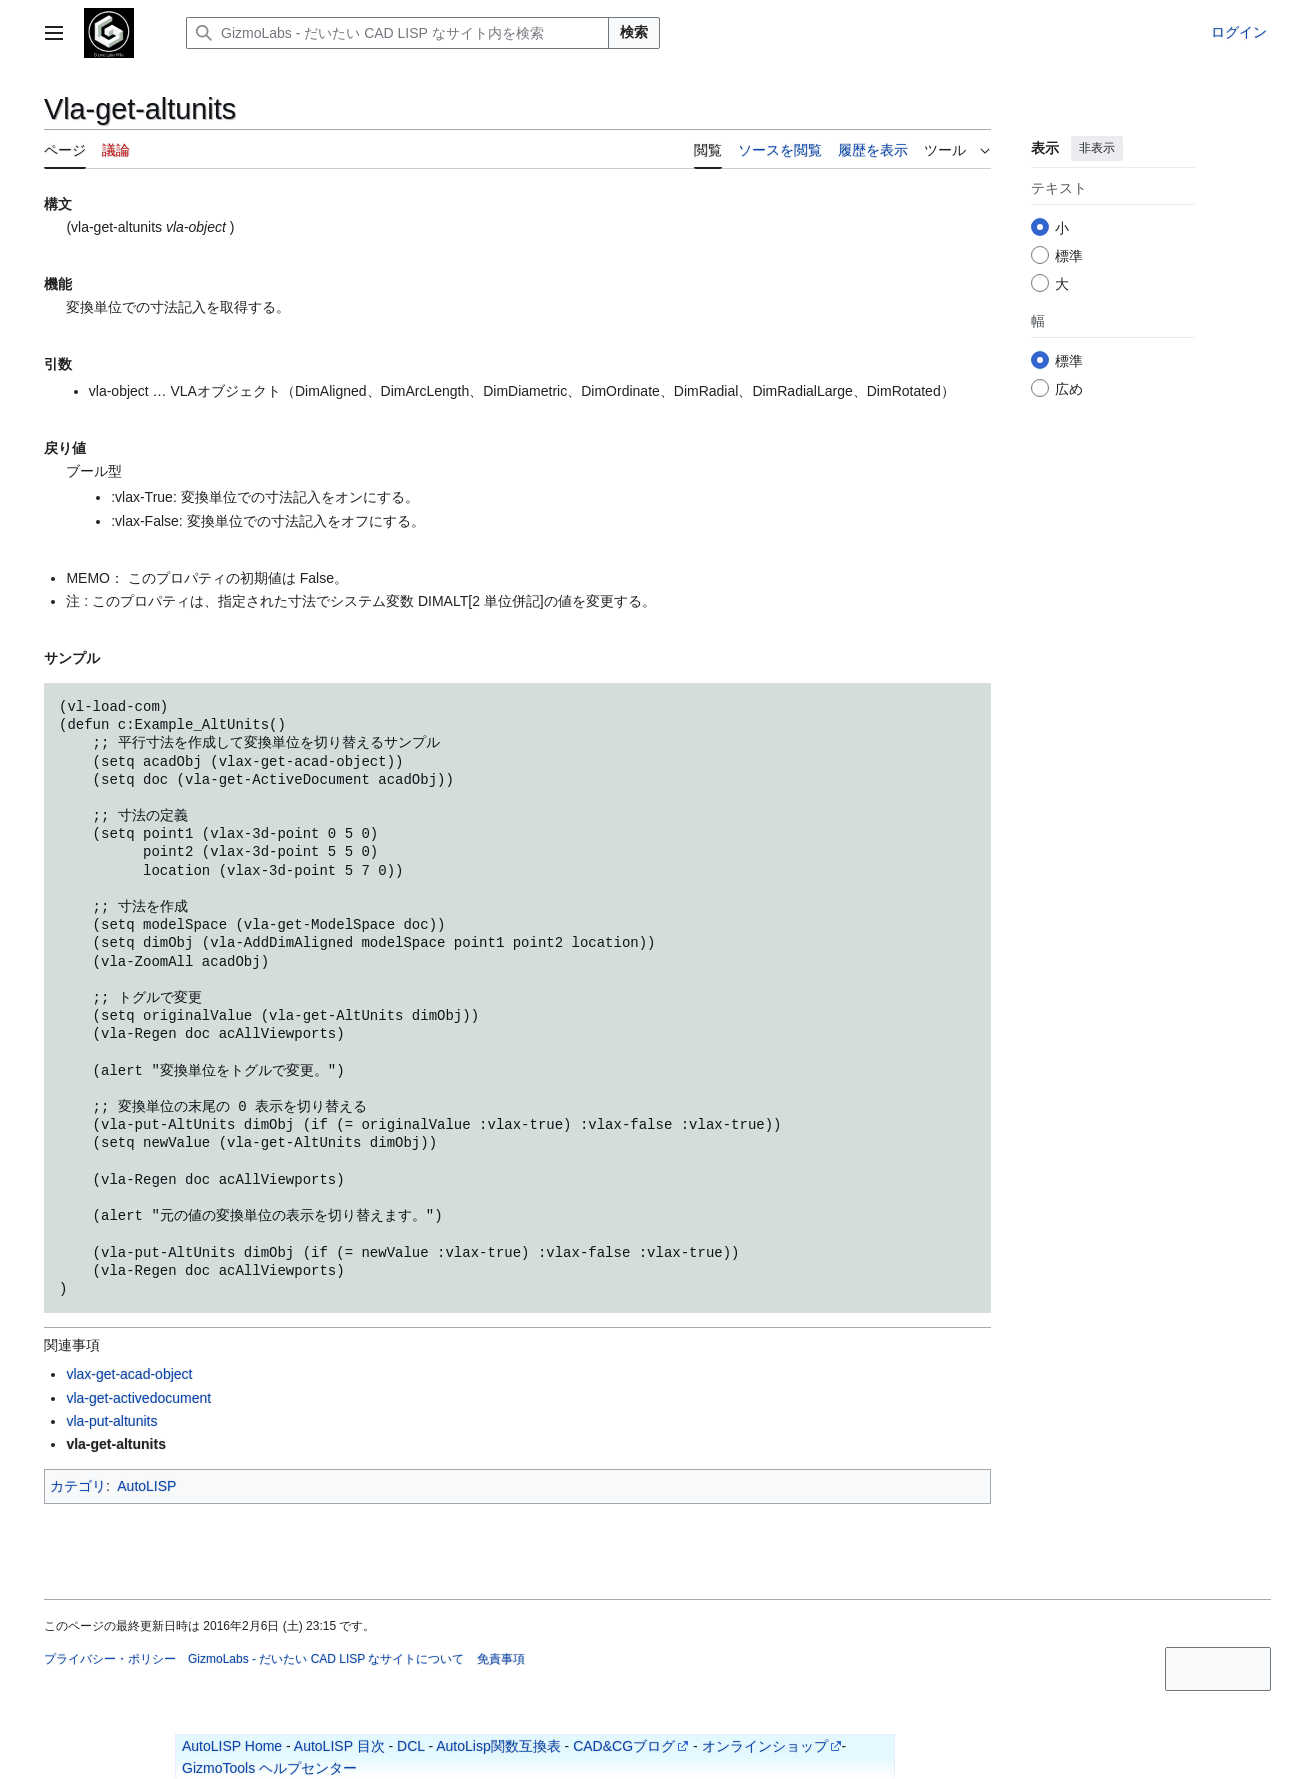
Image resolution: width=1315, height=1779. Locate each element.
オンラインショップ (765, 1746)
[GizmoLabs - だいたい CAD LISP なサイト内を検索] (397, 33)
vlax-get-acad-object (129, 1374)
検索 (634, 32)
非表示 (1097, 148)
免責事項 (501, 1659)
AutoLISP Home (232, 1746)
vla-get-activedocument (138, 1398)
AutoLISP (146, 1486)
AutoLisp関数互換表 (498, 1746)
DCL (411, 1746)
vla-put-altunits (111, 1421)
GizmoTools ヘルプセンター (269, 1768)
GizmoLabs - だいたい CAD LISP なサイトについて (326, 1659)
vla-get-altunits (116, 1444)
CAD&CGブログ (624, 1746)
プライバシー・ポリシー (110, 1659)
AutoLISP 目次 (339, 1746)
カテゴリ (78, 1486)
